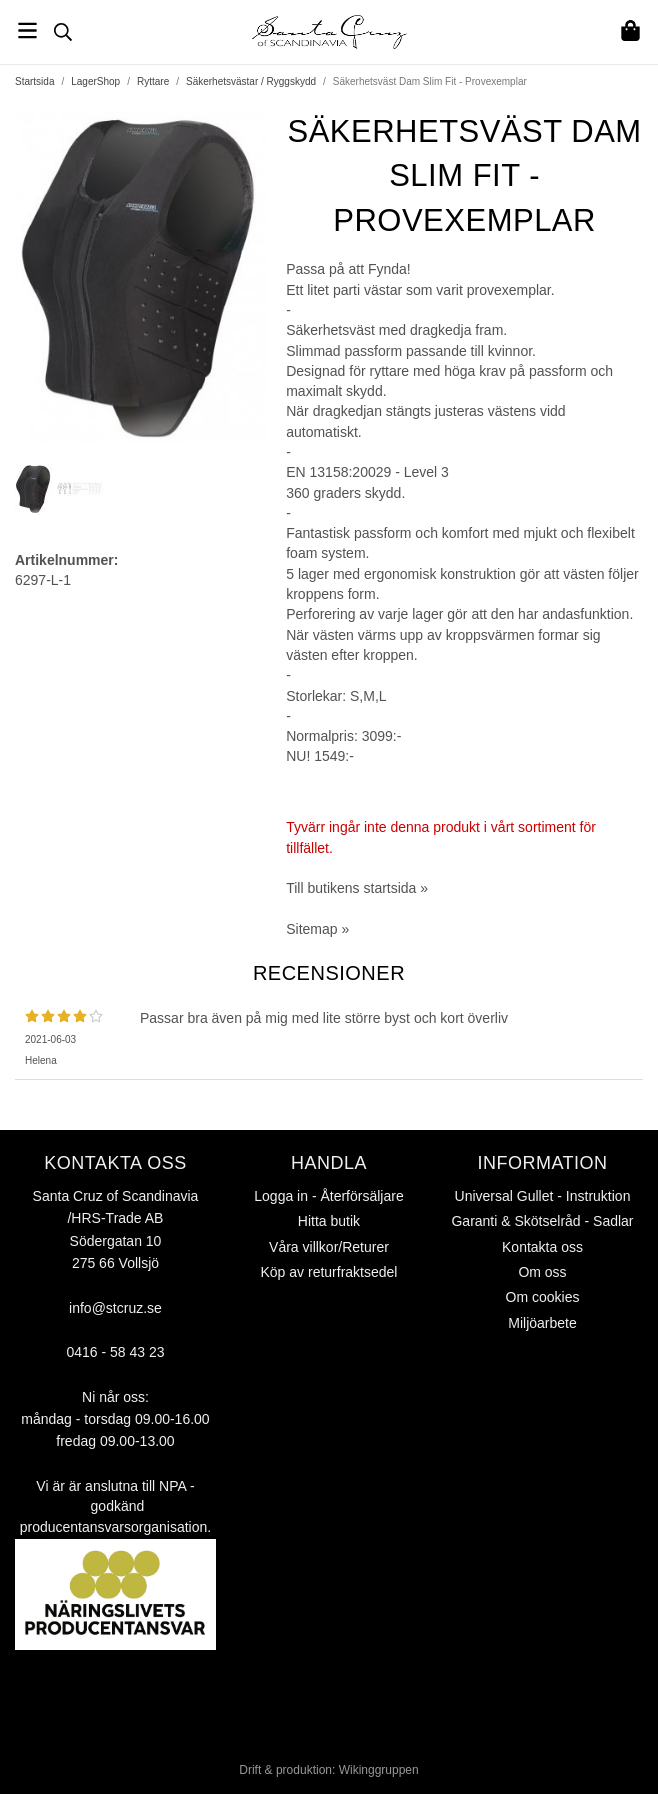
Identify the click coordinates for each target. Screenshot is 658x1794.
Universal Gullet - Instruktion (543, 1196)
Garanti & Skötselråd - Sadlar (542, 1221)
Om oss (542, 1272)
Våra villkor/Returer (329, 1247)
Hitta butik (329, 1221)
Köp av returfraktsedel (329, 1272)
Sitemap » (317, 929)
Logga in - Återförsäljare (328, 1196)
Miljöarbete (542, 1323)
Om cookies (543, 1297)
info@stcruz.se (115, 1308)
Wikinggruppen (379, 1770)
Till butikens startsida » (357, 888)
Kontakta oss (542, 1247)
